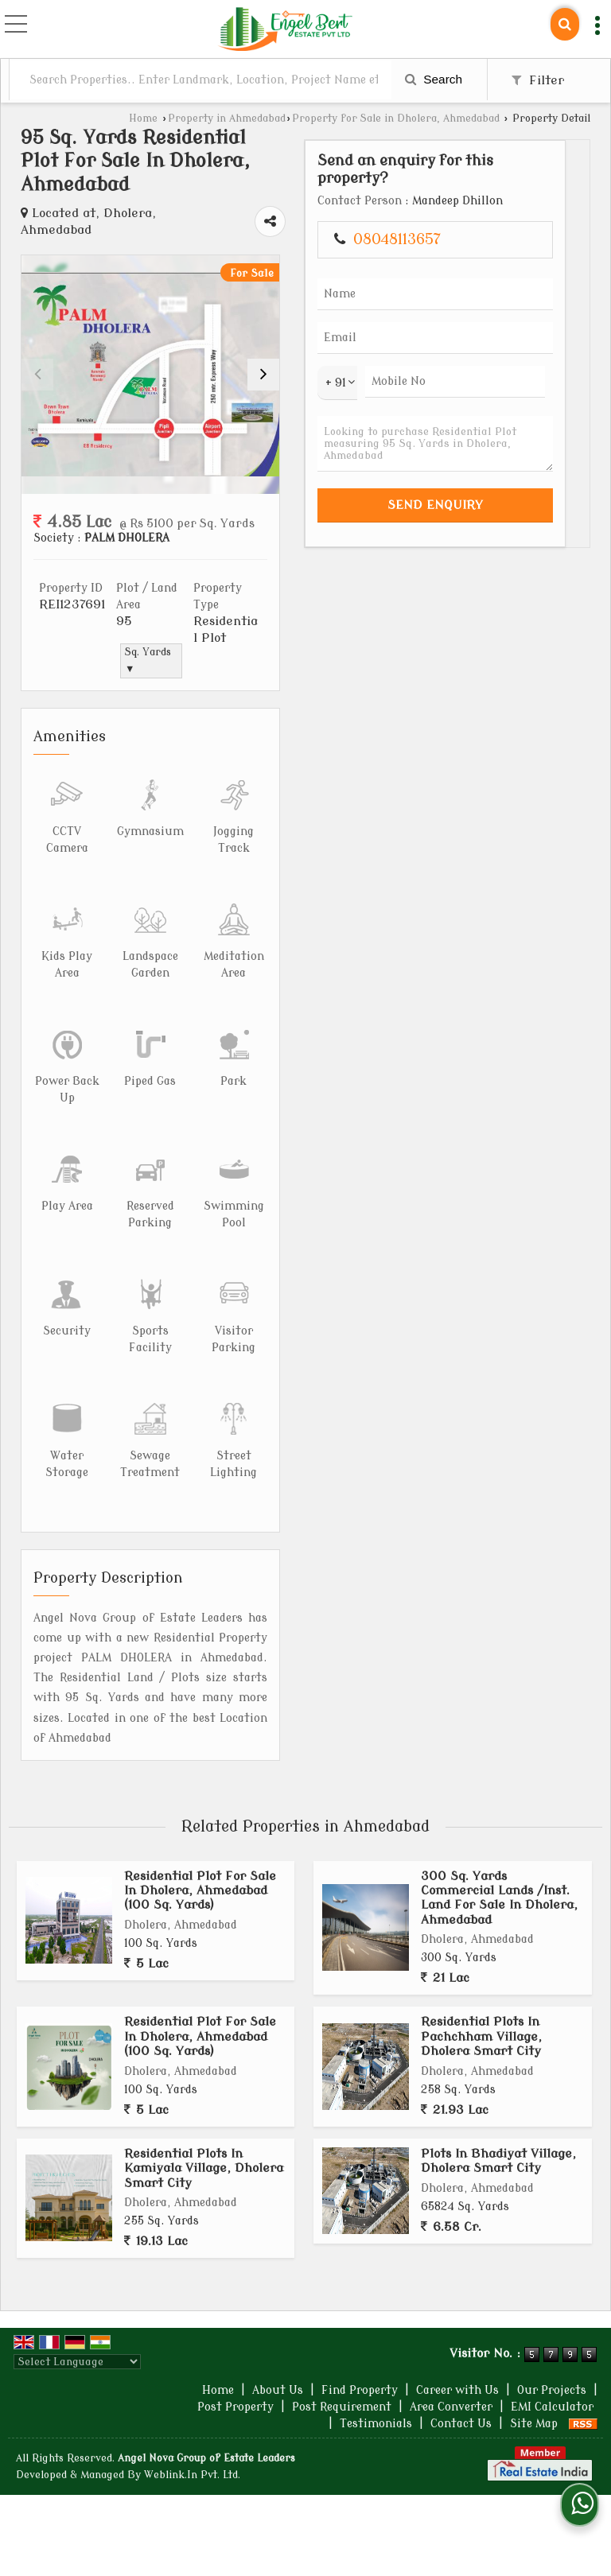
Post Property (235, 2407)
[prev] (37, 374)
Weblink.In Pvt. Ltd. (192, 2475)
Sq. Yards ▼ (148, 660)
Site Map (534, 2424)
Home (143, 118)
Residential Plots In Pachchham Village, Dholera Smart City (481, 2036)
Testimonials (376, 2424)
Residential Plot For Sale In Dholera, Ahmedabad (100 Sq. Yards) (200, 1891)
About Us (277, 2390)
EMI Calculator (552, 2407)
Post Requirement (341, 2407)
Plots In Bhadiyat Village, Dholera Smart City (498, 2161)
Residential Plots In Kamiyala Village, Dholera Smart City (203, 2168)
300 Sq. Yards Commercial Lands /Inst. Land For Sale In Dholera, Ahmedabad (499, 1898)
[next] (263, 374)
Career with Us (457, 2390)
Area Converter (451, 2407)
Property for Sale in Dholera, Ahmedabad (396, 118)
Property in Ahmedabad (227, 118)
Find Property (359, 2390)
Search (433, 79)
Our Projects (551, 2390)
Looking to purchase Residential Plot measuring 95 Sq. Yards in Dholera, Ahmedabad (435, 444)
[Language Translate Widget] (77, 2361)
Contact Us (461, 2424)
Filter (538, 80)
